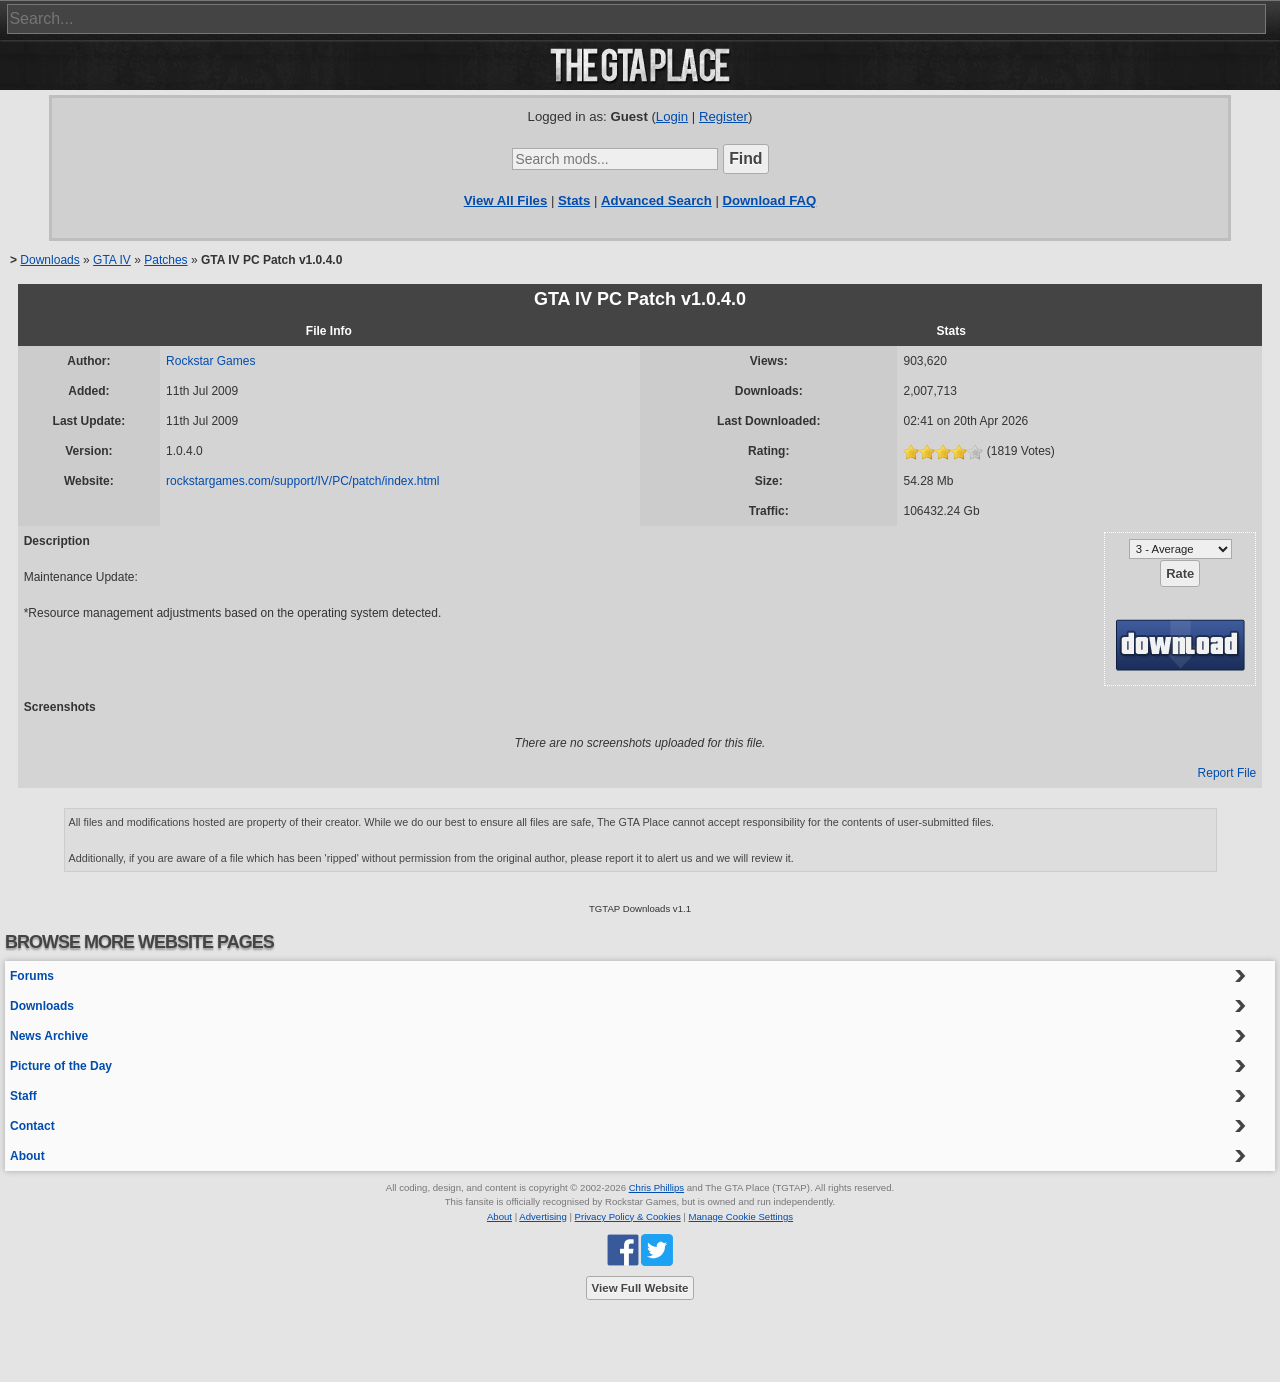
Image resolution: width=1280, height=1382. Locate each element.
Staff (23, 1096)
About (27, 1156)
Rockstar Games (210, 361)
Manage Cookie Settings (741, 1216)
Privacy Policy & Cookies (628, 1216)
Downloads (49, 260)
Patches (165, 260)
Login (672, 116)
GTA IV (112, 260)
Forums (32, 976)
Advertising (542, 1216)
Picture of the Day (61, 1066)
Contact (32, 1126)
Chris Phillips (656, 1187)
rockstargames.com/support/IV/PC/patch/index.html (302, 481)
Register (723, 116)
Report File (1227, 773)
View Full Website (640, 1288)
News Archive (49, 1036)
